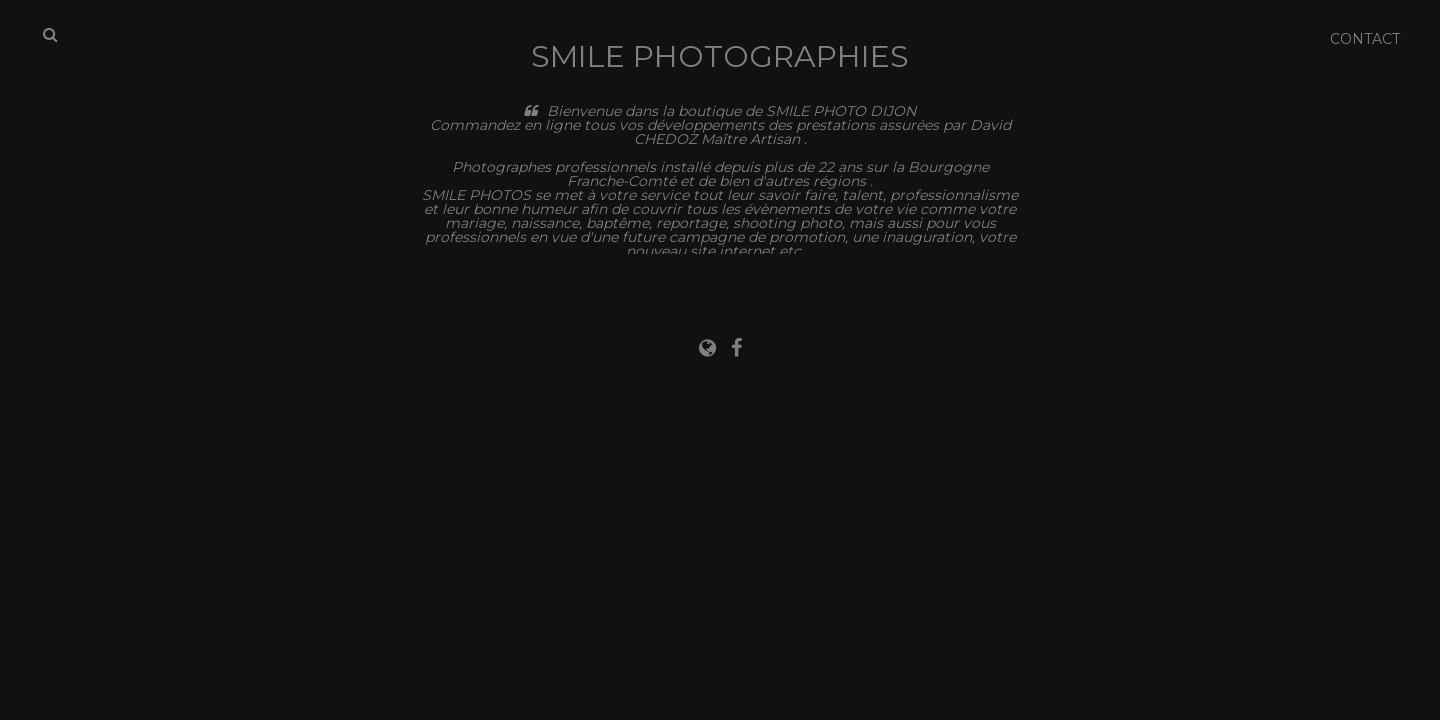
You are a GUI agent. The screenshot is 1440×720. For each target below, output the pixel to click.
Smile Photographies (720, 56)
